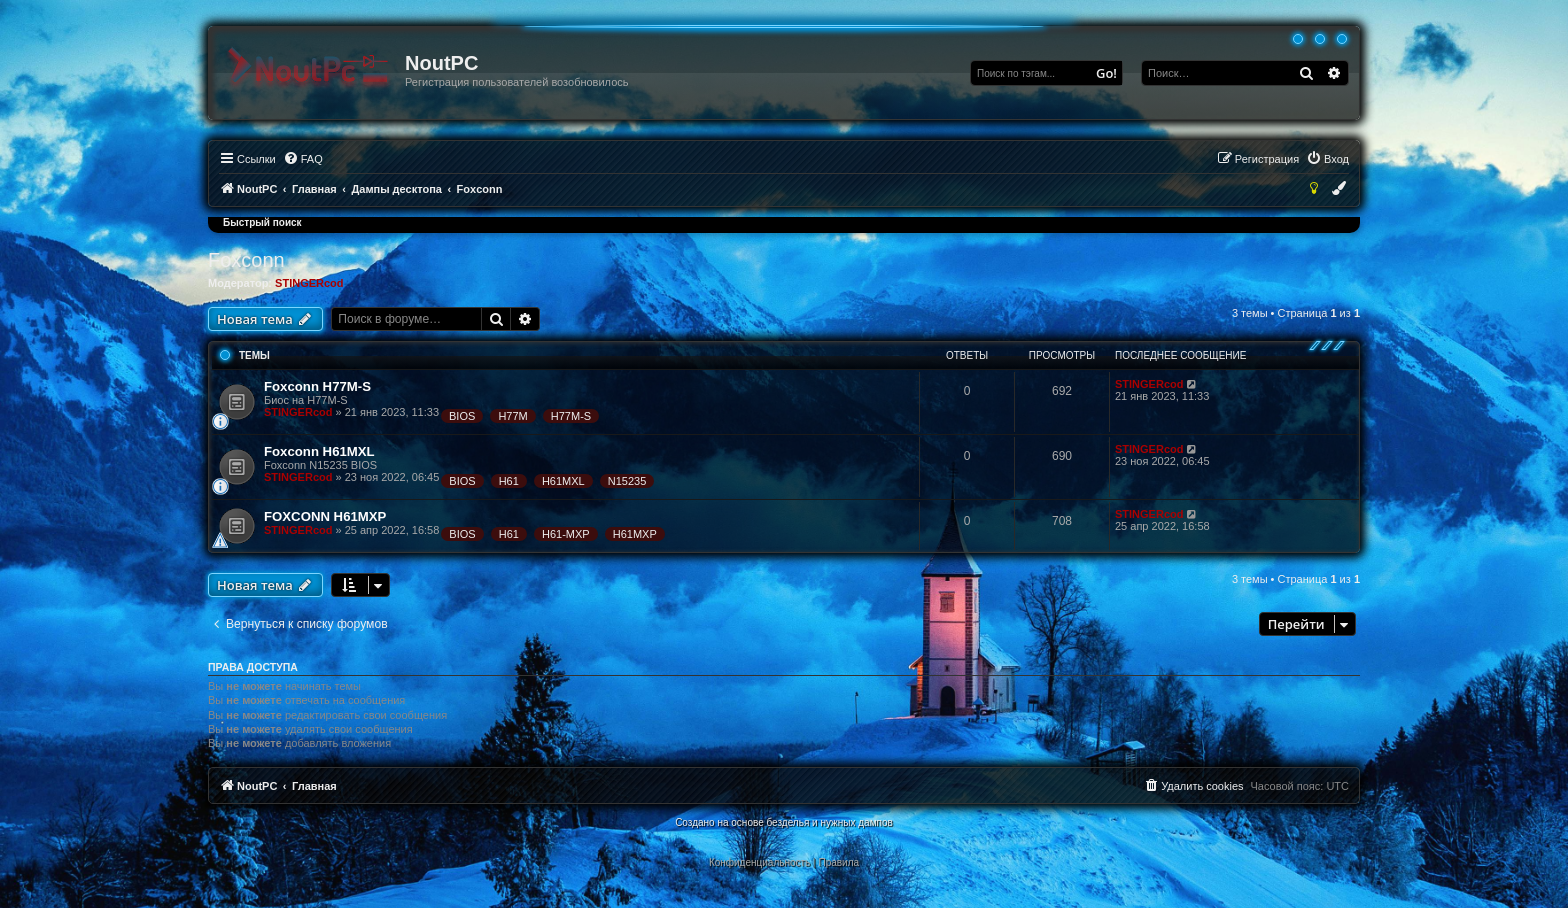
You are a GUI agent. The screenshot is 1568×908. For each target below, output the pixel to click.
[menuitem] (303, 159)
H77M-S (571, 416)
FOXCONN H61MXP (325, 516)
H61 (509, 481)
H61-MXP (566, 534)
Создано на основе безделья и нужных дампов (784, 822)
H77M (512, 416)
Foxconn (246, 260)
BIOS (462, 416)
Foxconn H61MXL (319, 451)
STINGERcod (309, 283)
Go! (1106, 73)
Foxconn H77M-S (317, 386)
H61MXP (635, 534)
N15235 (627, 481)
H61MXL (563, 481)
